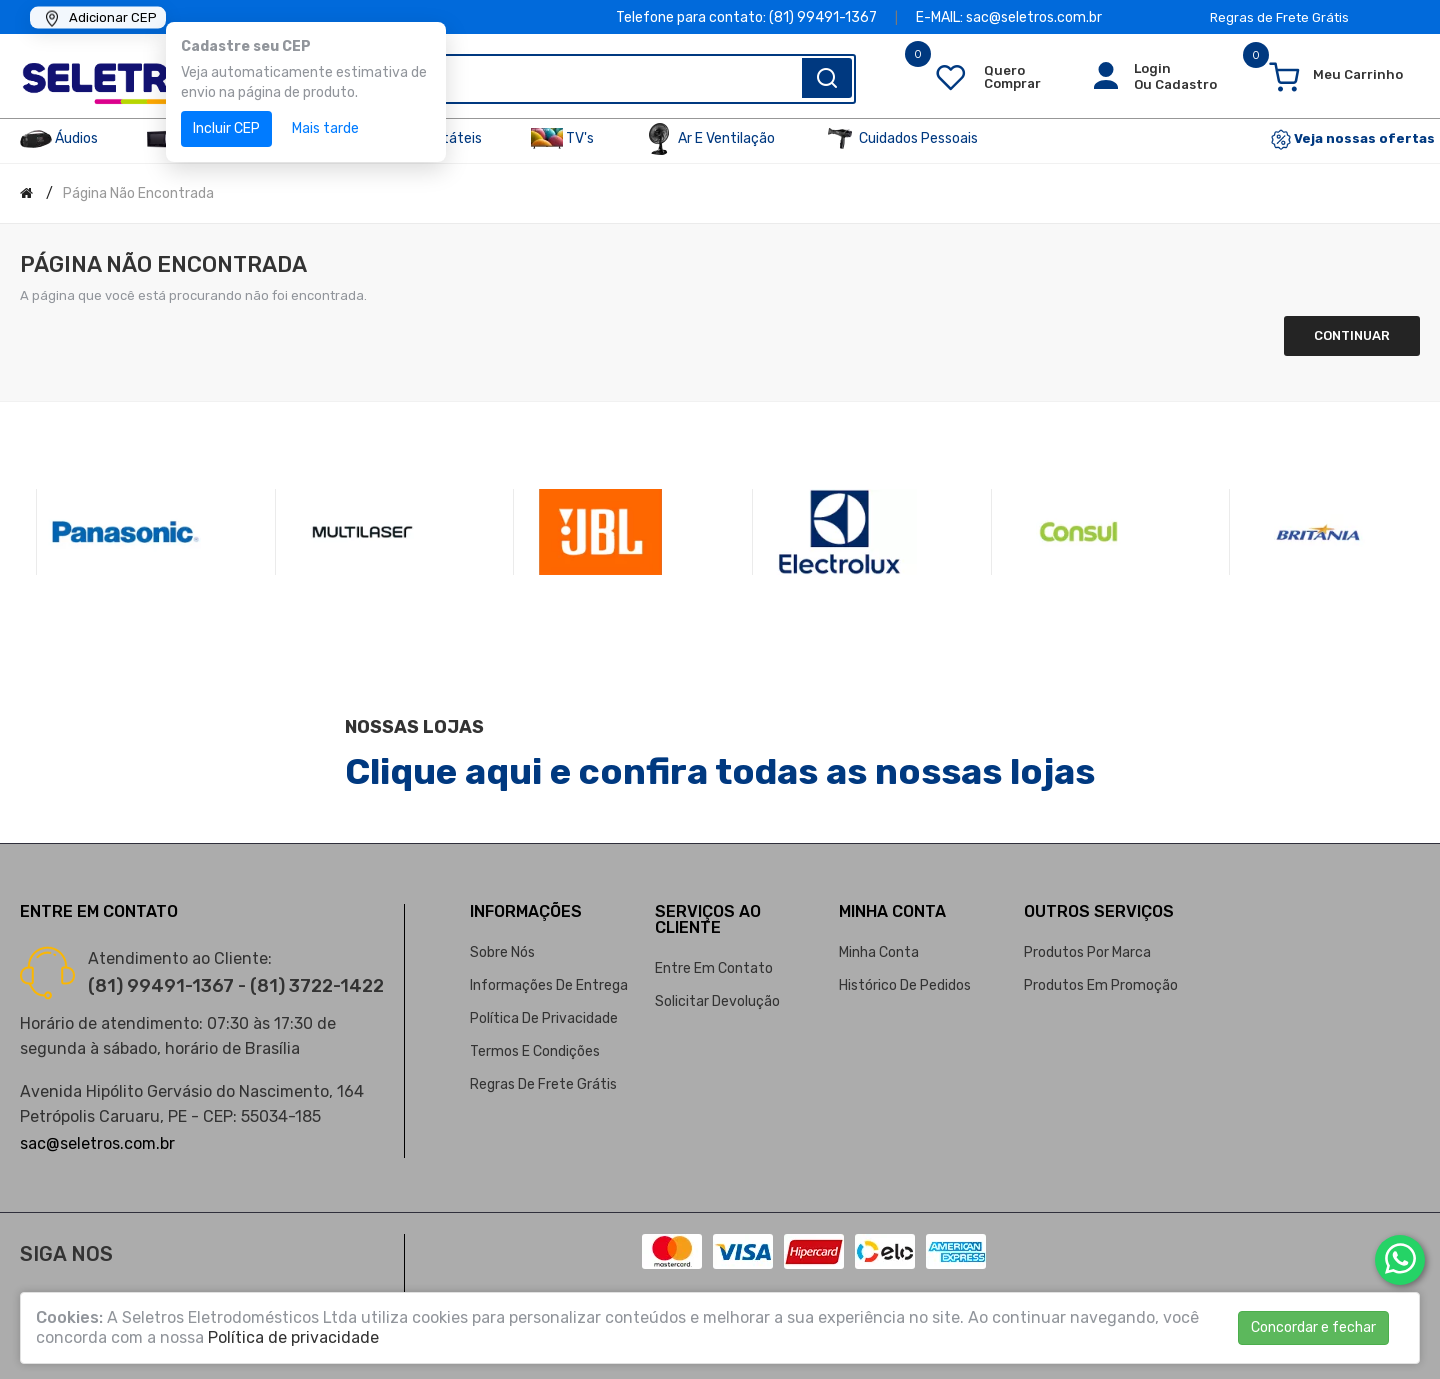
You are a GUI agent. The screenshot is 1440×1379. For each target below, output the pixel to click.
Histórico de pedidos (905, 985)
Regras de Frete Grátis (1279, 17)
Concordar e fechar (1313, 1327)
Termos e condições (535, 1051)
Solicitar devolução (717, 1001)
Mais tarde (325, 128)
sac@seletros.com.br (97, 1143)
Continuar (1352, 335)
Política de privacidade (544, 1018)
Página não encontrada (138, 193)
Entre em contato (714, 968)
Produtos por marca (1087, 952)
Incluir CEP (226, 128)
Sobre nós (502, 952)
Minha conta (879, 952)
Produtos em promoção (1101, 985)
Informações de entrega (549, 985)
